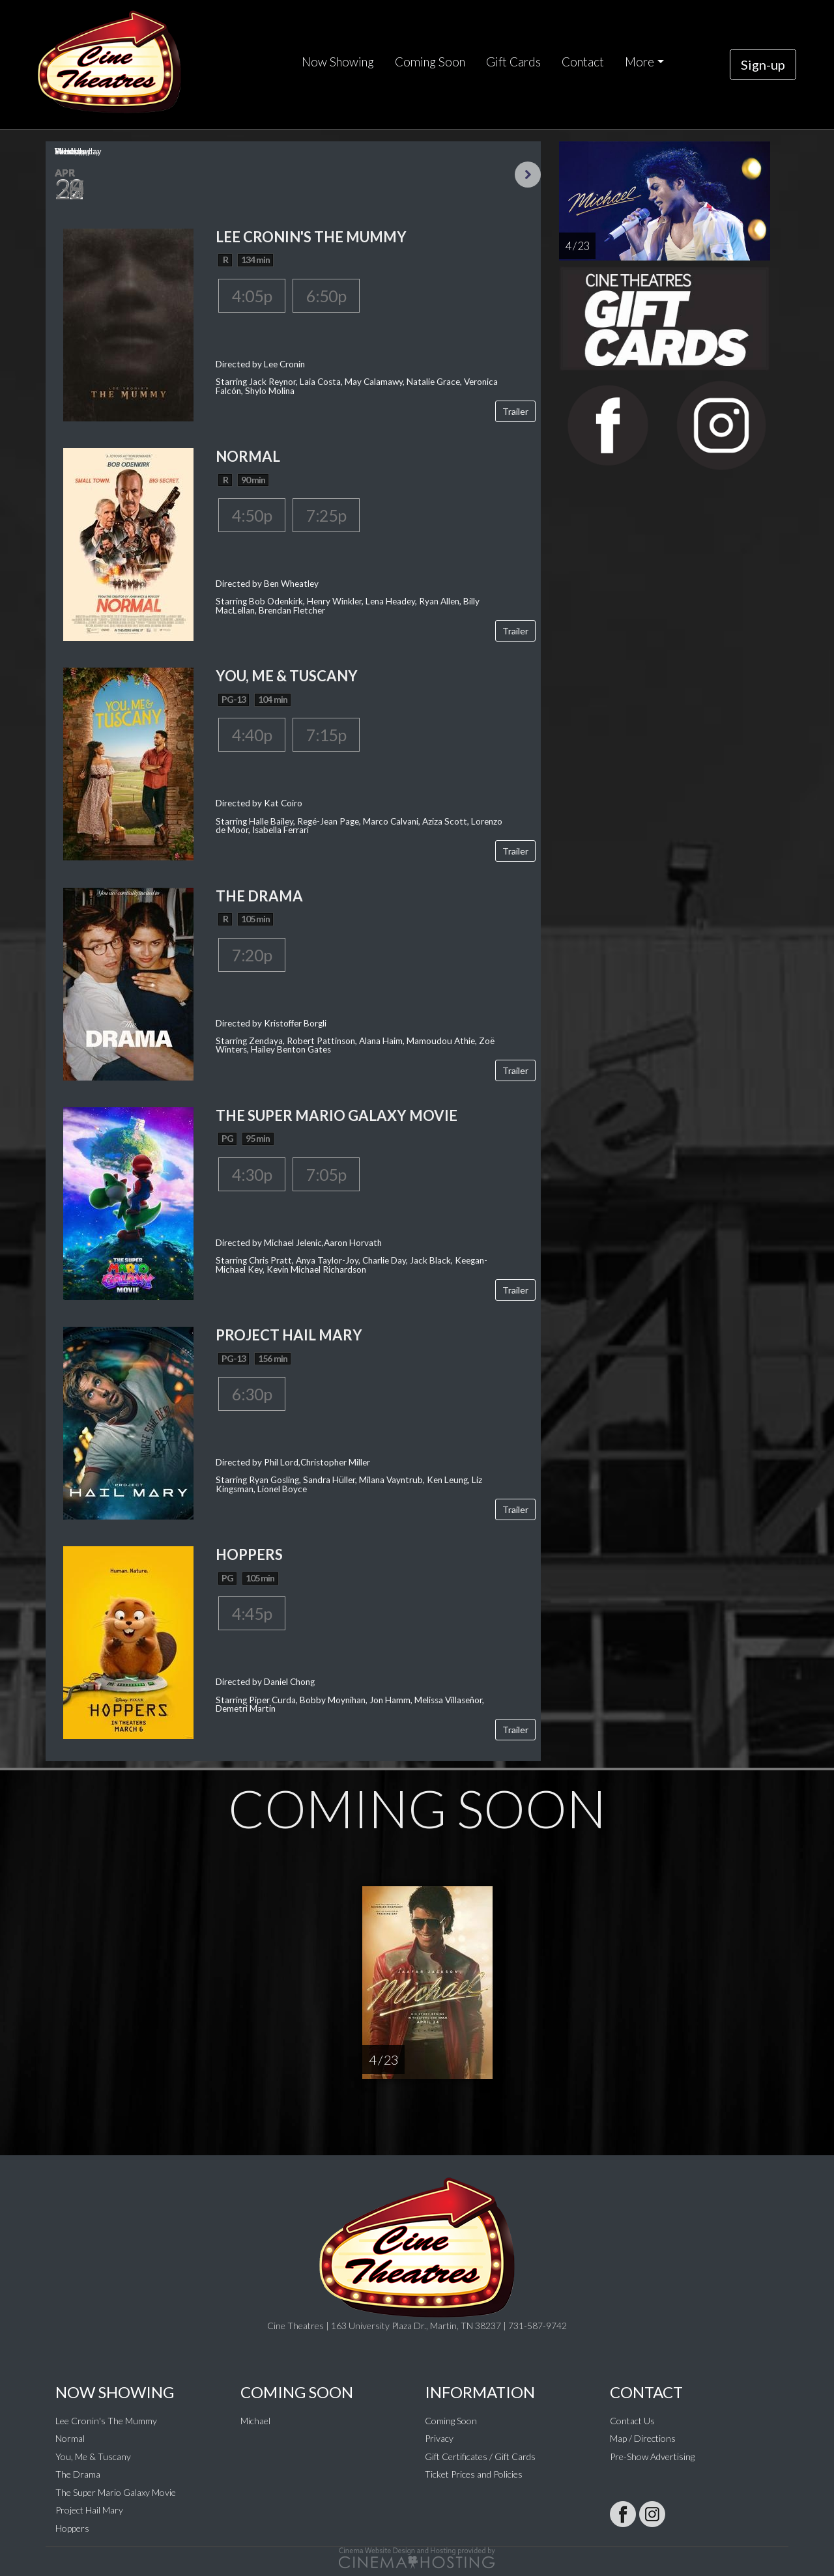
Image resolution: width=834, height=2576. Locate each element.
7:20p (252, 955)
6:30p (252, 1394)
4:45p (252, 1613)
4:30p (252, 1174)
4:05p (252, 295)
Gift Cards (513, 62)
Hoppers (72, 2528)
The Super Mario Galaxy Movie (115, 2492)
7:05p (326, 1174)
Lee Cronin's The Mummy (106, 2420)
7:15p (326, 734)
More (639, 62)
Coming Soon (430, 62)
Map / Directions (643, 2438)
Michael (255, 2420)
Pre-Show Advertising (652, 2456)
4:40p (252, 734)
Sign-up (763, 64)
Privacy (439, 2438)
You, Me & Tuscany (93, 2456)
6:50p (326, 295)
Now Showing (338, 62)
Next (528, 175)
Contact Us (632, 2420)
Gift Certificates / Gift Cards (480, 2456)
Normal (70, 2438)
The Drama (77, 2474)
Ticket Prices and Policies (474, 2474)
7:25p (326, 515)
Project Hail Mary (89, 2509)
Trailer (515, 411)
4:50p (252, 515)
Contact (583, 62)
